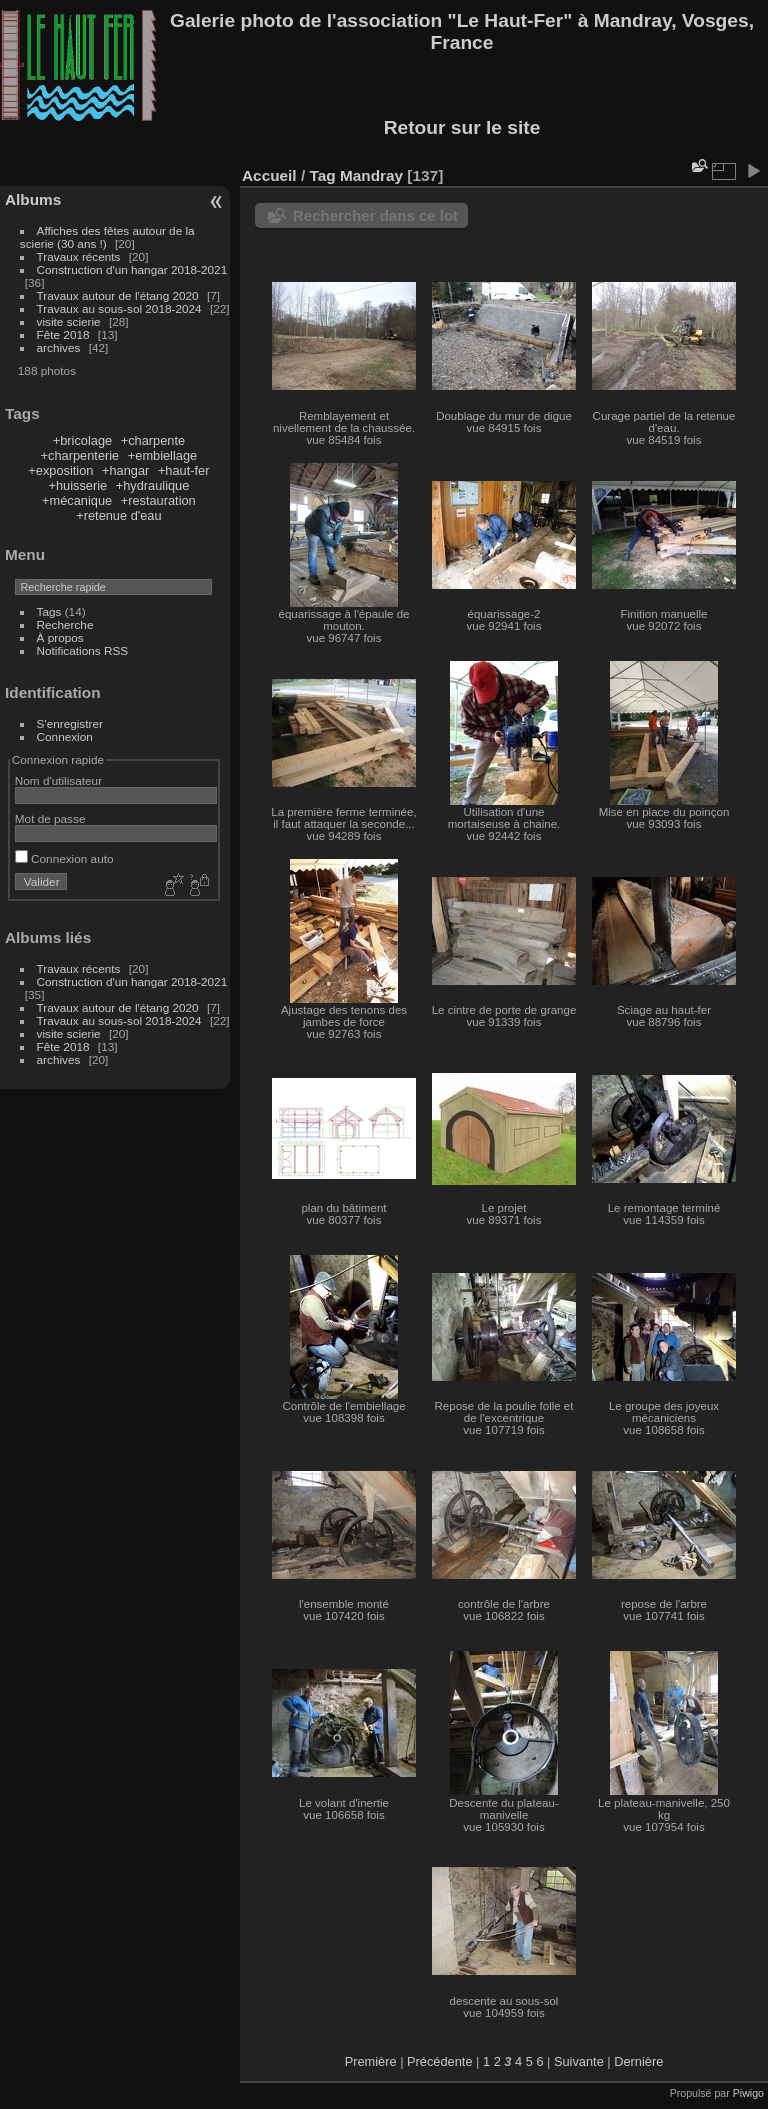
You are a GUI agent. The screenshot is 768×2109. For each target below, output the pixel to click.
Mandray (371, 175)
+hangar (125, 470)
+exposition (60, 470)
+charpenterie (80, 455)
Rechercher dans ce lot (375, 215)
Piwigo (748, 2093)
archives (59, 347)
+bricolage (82, 440)
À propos (60, 637)
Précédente (439, 2061)
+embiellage (162, 455)
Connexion (65, 736)
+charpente (153, 440)
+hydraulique (153, 485)
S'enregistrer (70, 723)
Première (371, 2061)
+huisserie (77, 485)
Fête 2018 (63, 334)
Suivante (579, 2061)
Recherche (65, 624)
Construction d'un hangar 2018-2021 (132, 269)
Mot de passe (50, 818)
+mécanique (77, 500)
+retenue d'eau (118, 515)
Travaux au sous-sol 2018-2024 (119, 308)
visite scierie (69, 321)
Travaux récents (79, 256)
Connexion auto (64, 858)
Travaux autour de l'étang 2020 (118, 295)
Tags (49, 611)
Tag (322, 175)
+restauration (158, 500)
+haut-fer (184, 470)
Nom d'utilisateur (58, 780)
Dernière (638, 2061)
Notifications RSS (83, 650)
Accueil (269, 175)
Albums (33, 199)
